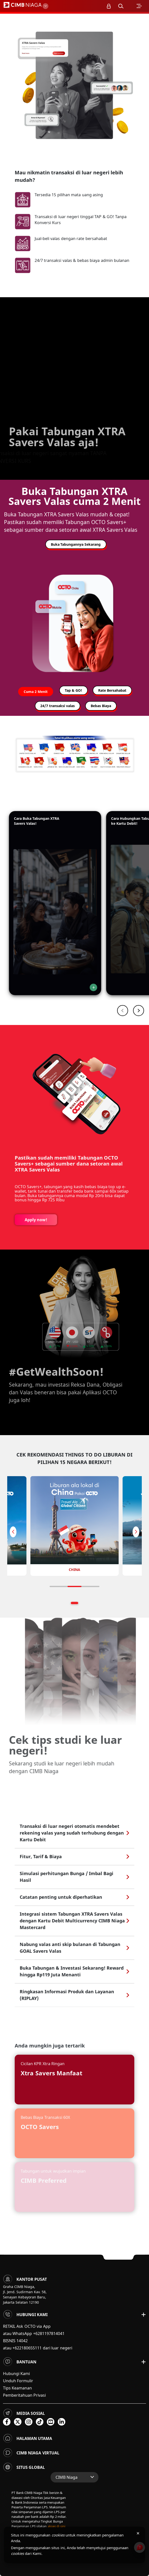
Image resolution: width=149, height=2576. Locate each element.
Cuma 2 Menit (36, 691)
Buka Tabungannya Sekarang (76, 544)
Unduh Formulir (18, 2380)
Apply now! (36, 1219)
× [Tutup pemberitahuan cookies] (138, 2533)
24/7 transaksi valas (57, 705)
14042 (22, 2340)
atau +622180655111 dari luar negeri (37, 2348)
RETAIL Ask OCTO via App (27, 2326)
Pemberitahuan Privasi (24, 2395)
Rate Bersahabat (112, 690)
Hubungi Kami (16, 2373)
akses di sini (56, 2526)
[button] (121, 6)
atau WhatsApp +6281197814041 (34, 2333)
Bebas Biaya (101, 705)
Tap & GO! (73, 690)
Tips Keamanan (17, 2388)
